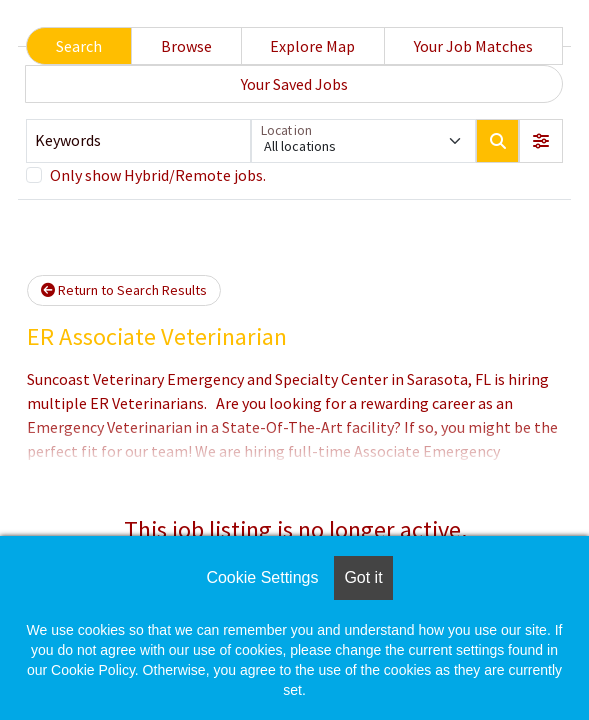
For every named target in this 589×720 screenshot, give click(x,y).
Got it (363, 577)
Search (79, 46)
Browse (186, 46)
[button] (541, 141)
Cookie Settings (262, 577)
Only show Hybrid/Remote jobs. (158, 175)
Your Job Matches (473, 46)
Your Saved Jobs (294, 84)
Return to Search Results (124, 290)
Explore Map (312, 46)
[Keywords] (138, 141)
